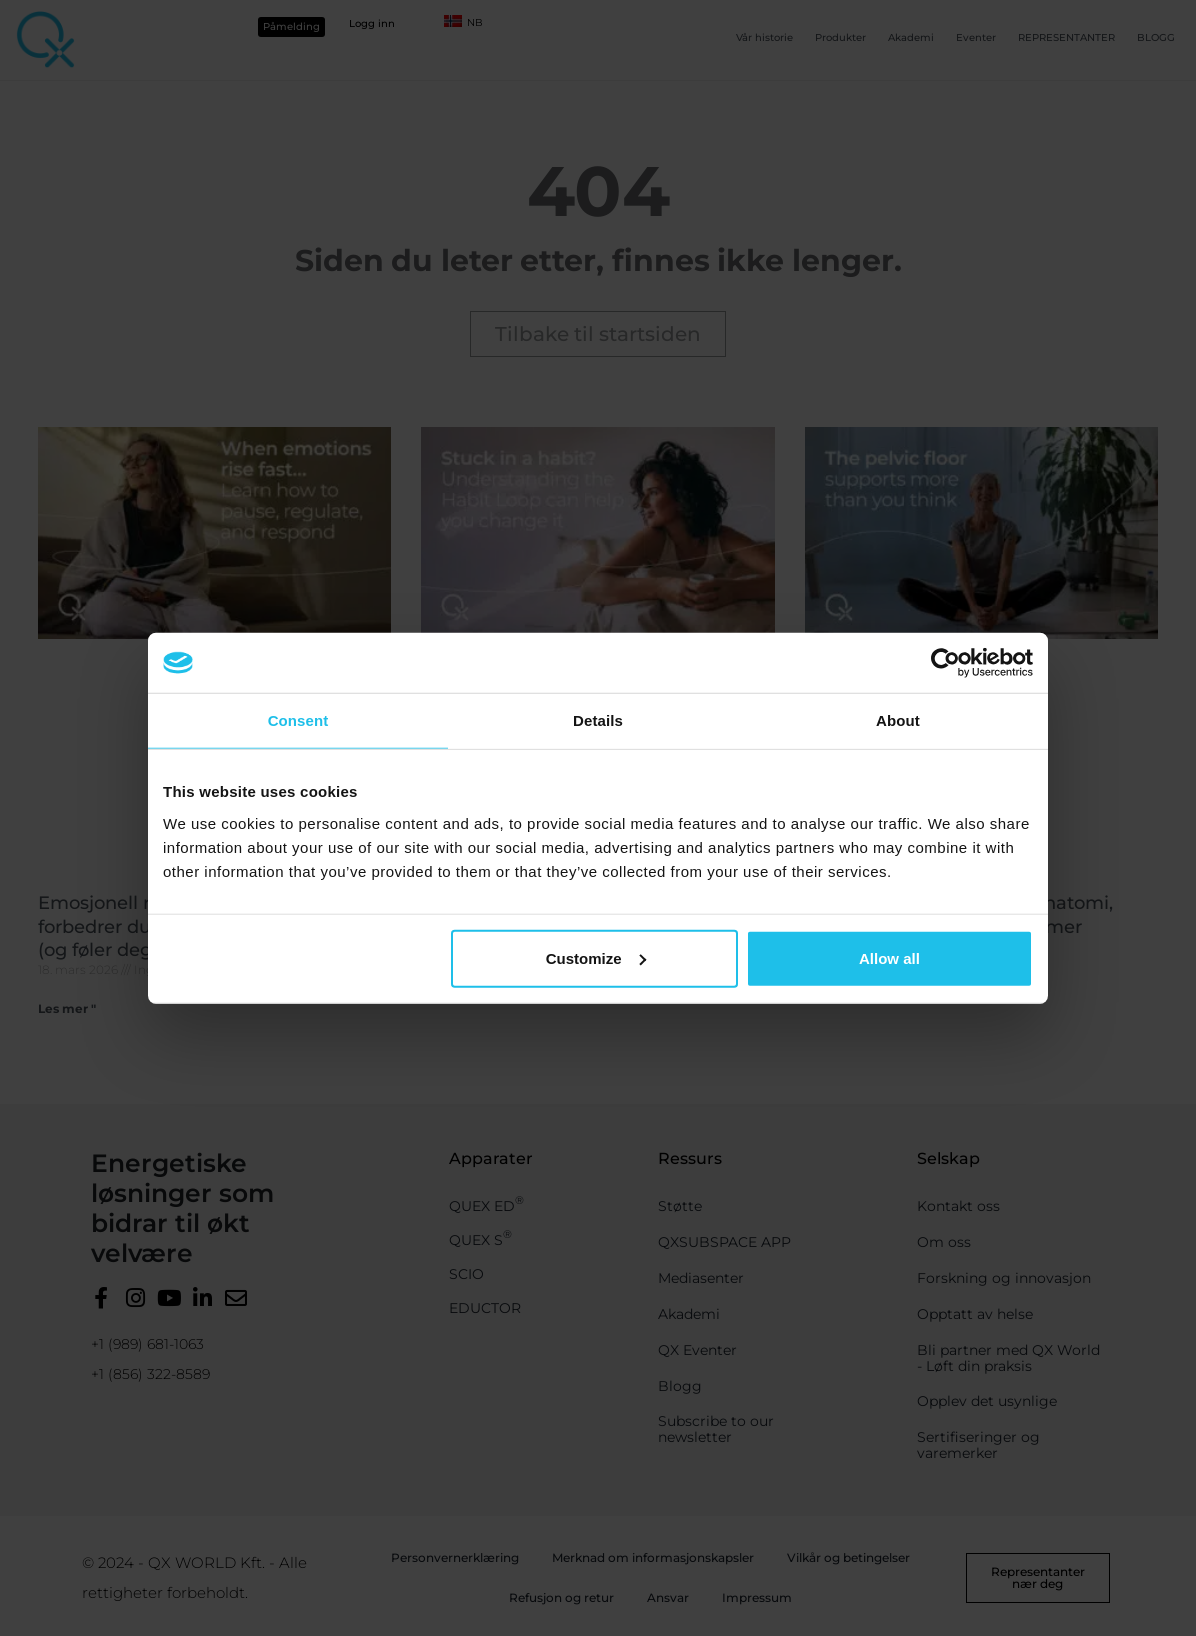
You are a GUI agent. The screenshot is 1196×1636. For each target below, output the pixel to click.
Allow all (889, 957)
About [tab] (898, 720)
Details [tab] (598, 720)
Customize (596, 957)
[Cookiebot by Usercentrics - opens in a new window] (945, 663)
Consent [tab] (298, 720)
